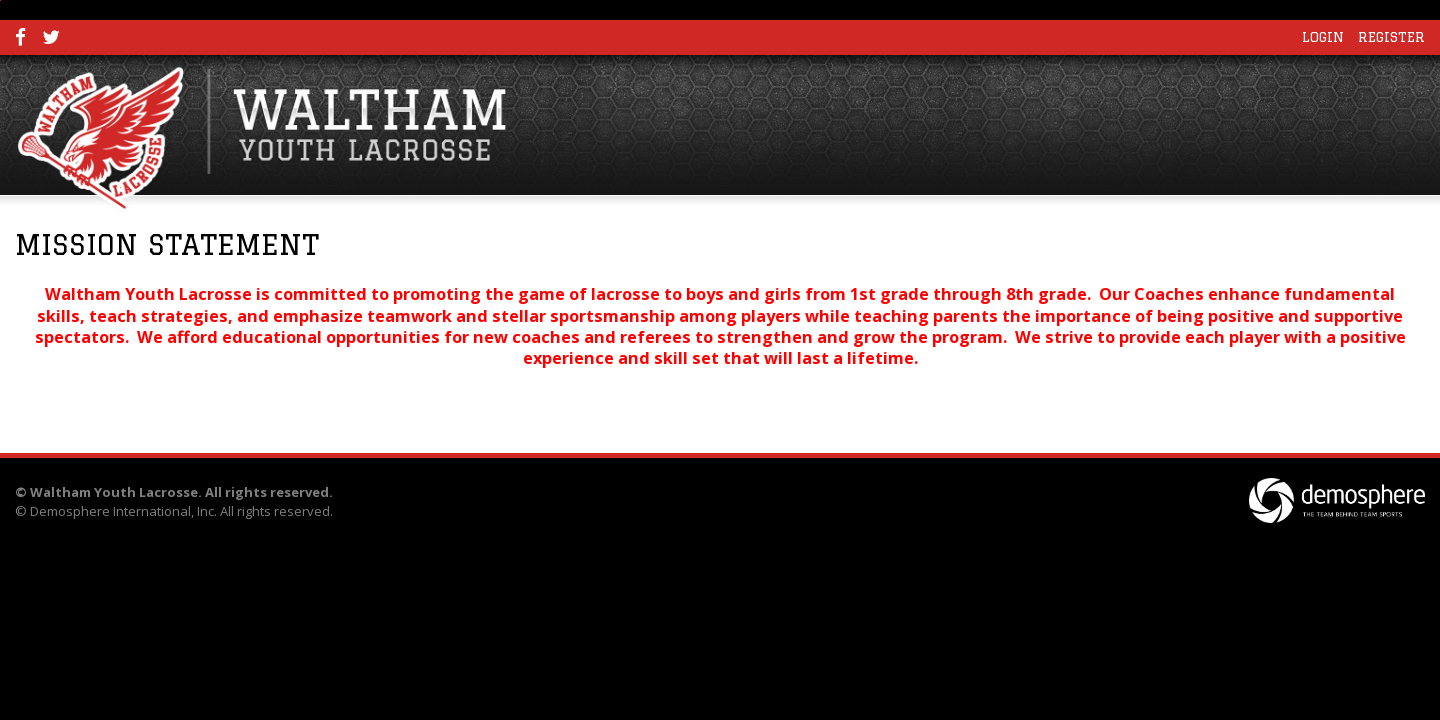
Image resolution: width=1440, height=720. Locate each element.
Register (1391, 37)
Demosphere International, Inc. (123, 511)
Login (1323, 37)
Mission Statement (167, 244)
